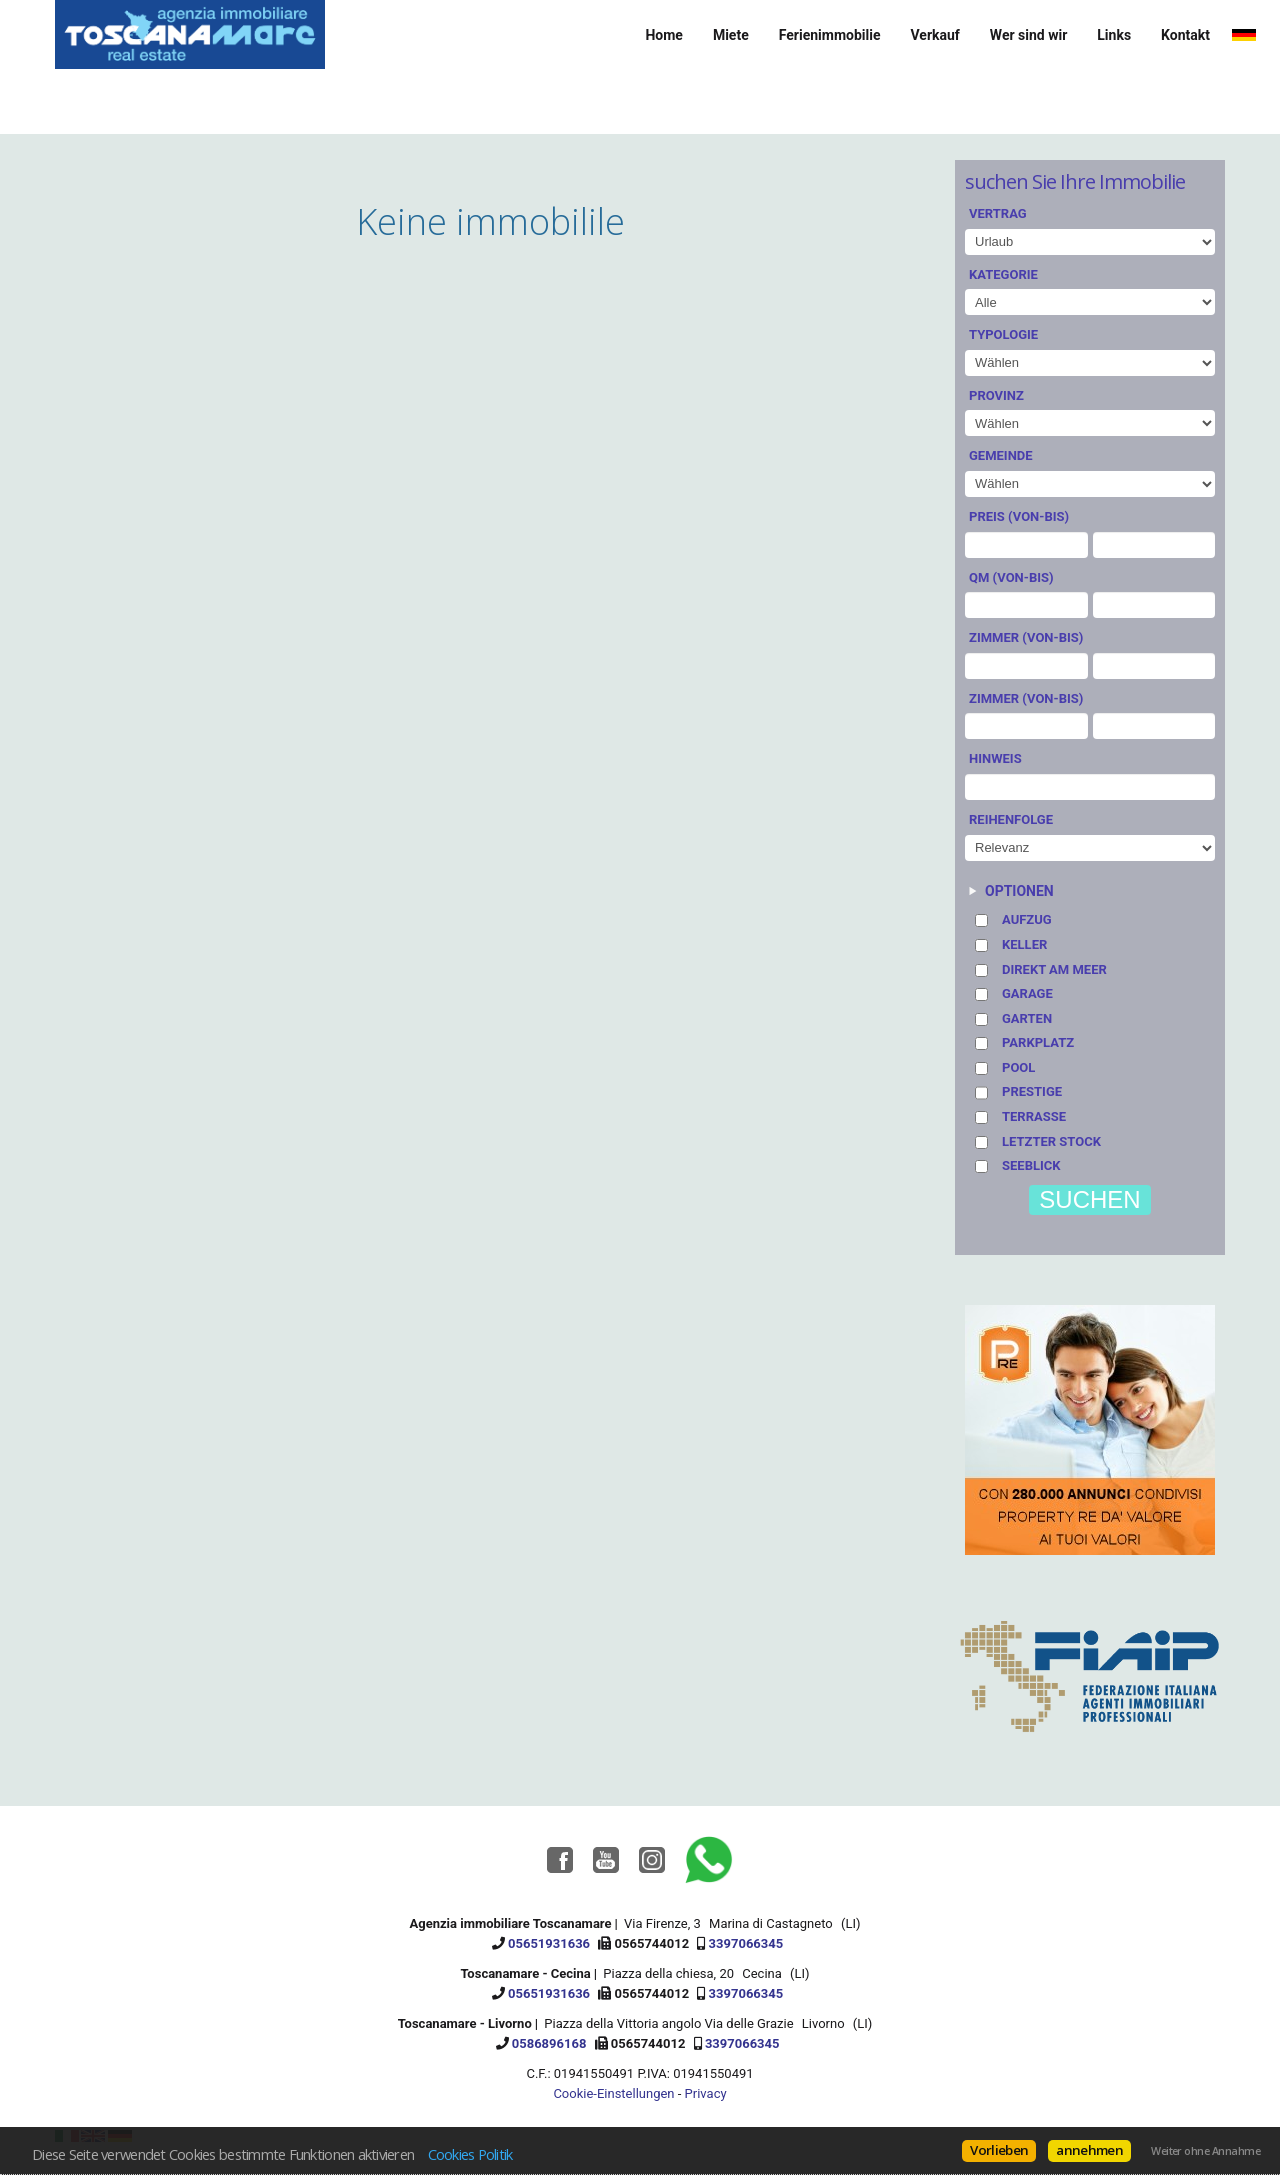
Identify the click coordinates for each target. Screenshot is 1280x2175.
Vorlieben (999, 2150)
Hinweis (995, 758)
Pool (1018, 1067)
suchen (1089, 1199)
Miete (731, 35)
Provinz (996, 395)
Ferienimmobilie (830, 35)
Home (663, 35)
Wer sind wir (1028, 35)
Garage (1027, 993)
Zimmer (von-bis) (1026, 637)
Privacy (706, 2093)
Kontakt (1185, 35)
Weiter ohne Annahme (1205, 2151)
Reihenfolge (1011, 819)
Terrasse (1034, 1116)
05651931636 (549, 1943)
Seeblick (1031, 1165)
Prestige (1032, 1091)
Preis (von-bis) (1019, 516)
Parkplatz (1038, 1042)
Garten (1027, 1018)
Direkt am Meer (1054, 969)
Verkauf (934, 35)
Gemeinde (1001, 455)
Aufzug (1027, 919)
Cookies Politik (470, 2154)
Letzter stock (1051, 1141)
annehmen (1089, 2150)
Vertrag (998, 213)
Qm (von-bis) (1011, 577)
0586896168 (549, 2043)
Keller (1024, 944)
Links (1114, 35)
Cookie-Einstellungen (613, 2093)
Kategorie (1003, 274)
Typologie (1003, 334)
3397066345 (746, 1943)
